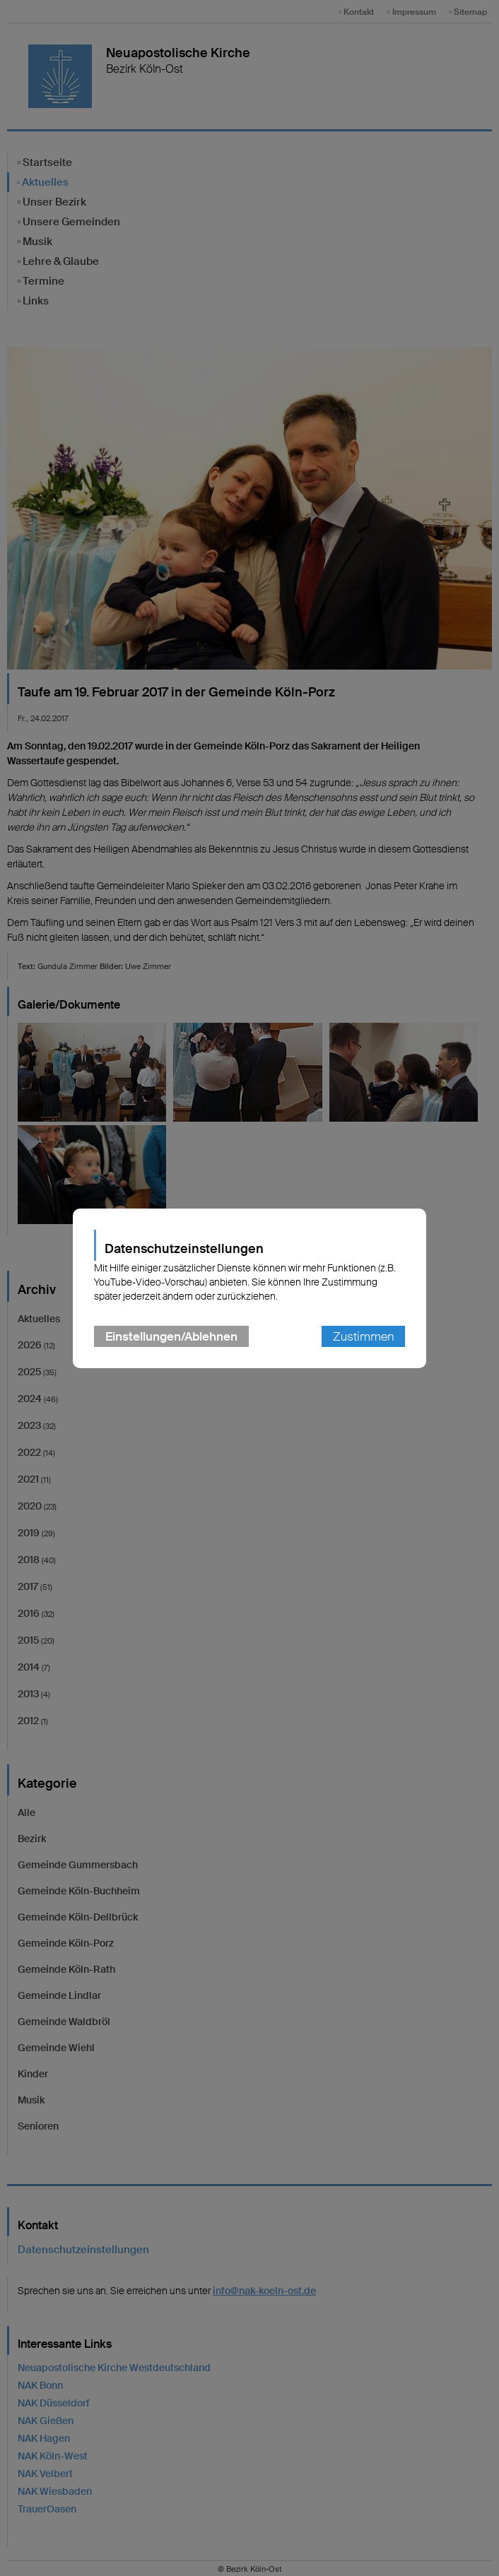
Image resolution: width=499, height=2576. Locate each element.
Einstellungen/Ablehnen (171, 1336)
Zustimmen (363, 1336)
